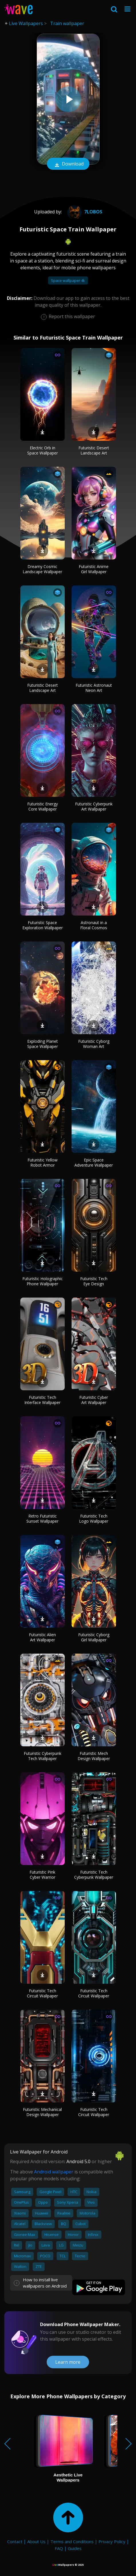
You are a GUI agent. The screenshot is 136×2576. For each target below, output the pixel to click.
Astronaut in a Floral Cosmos (93, 925)
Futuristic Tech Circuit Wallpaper (42, 1993)
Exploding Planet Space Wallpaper (42, 1044)
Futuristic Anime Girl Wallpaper (94, 569)
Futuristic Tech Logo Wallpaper (93, 1518)
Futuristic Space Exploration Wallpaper (42, 925)
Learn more (67, 2362)
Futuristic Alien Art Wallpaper (42, 1637)
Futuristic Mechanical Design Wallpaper (42, 2112)
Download (68, 164)
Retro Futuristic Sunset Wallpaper (42, 1518)
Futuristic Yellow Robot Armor (42, 1162)
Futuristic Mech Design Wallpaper (94, 1756)
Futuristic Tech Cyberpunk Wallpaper (93, 1874)
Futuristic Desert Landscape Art (93, 450)
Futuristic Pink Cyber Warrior (42, 1874)
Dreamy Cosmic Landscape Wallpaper (42, 569)
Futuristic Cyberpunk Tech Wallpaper (42, 1756)
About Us (36, 2541)
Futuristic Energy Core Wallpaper (42, 806)
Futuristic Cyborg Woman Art (93, 1044)
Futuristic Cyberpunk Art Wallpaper (94, 806)
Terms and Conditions (72, 2541)
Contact (14, 2541)
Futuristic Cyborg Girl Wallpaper (93, 1637)
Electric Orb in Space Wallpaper (42, 450)
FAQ (59, 2548)
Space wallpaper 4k (68, 280)
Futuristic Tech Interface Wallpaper (42, 1400)
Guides (75, 2548)
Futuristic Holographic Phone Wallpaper (42, 1281)
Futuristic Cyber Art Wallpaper (93, 1400)
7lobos (84, 212)
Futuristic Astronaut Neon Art (94, 687)
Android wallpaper (53, 2172)
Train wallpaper (67, 23)
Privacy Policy (111, 2541)
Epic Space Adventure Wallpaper (93, 1162)
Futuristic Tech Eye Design (93, 1281)
